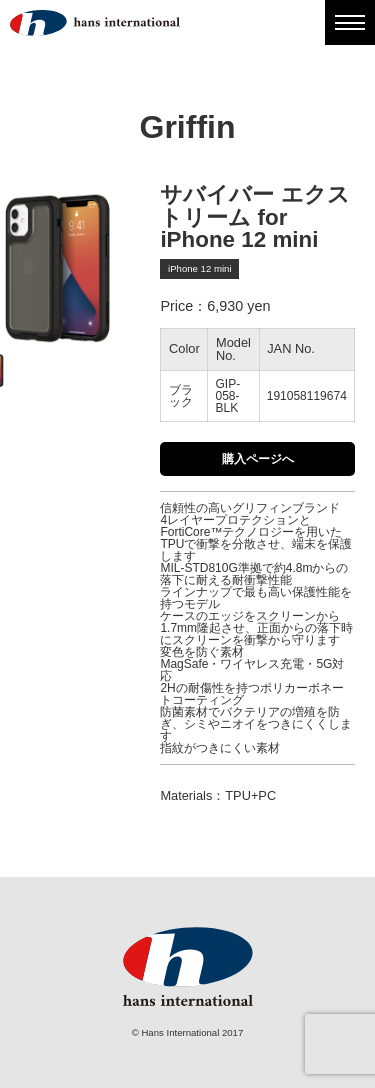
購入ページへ (258, 459)
